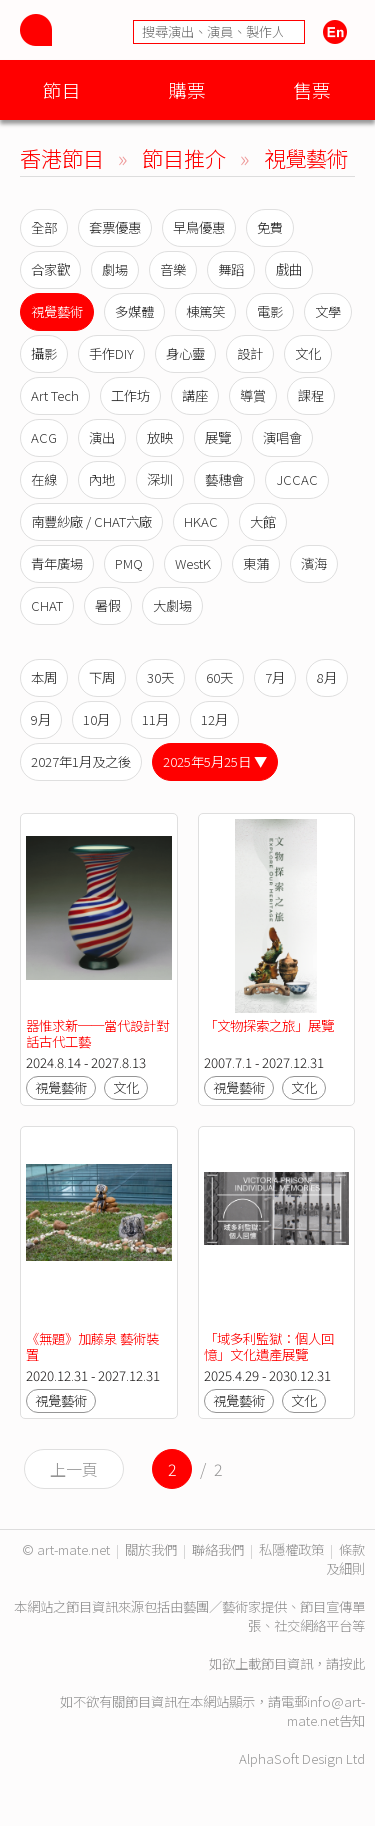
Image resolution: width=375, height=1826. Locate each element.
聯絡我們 (218, 1549)
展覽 (218, 437)
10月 (96, 719)
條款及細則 (345, 1559)
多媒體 (134, 311)
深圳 (160, 479)
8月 (327, 677)
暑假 (108, 605)
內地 (102, 479)
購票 (187, 89)
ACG (44, 437)
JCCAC (297, 479)
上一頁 (74, 1469)
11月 (155, 719)
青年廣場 (57, 563)
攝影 (44, 353)
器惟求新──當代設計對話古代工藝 (97, 1033)
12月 (214, 719)
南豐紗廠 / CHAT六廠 (91, 521)
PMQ (129, 563)
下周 (102, 677)
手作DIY (111, 353)
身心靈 (185, 353)
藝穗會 (224, 479)
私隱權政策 (291, 1549)
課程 (311, 395)
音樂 (173, 269)
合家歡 (50, 269)
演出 (102, 437)
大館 (263, 521)
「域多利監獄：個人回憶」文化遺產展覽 (269, 1346)
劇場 (115, 269)
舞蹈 (231, 269)
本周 (44, 677)
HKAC (201, 521)
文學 (328, 311)
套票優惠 (115, 227)
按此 (352, 1663)
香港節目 (62, 157)
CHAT (47, 605)
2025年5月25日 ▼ (215, 761)
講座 (195, 395)
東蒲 (256, 563)
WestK (193, 563)
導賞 (253, 395)
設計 (250, 353)
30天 (160, 677)
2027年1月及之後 (81, 761)
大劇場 (172, 605)
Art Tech (55, 395)
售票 (312, 89)
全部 (44, 227)
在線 (44, 479)
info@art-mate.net (326, 1711)
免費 (270, 227)
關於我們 (151, 1549)
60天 (219, 677)
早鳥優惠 (199, 227)
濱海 (314, 563)
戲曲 (289, 269)
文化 (308, 353)
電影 (270, 311)
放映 (160, 437)
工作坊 (130, 395)
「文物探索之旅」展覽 (269, 1025)
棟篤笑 (205, 311)
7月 (275, 677)
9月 (41, 719)
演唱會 (282, 437)
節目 (62, 89)
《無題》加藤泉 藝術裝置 (92, 1346)
